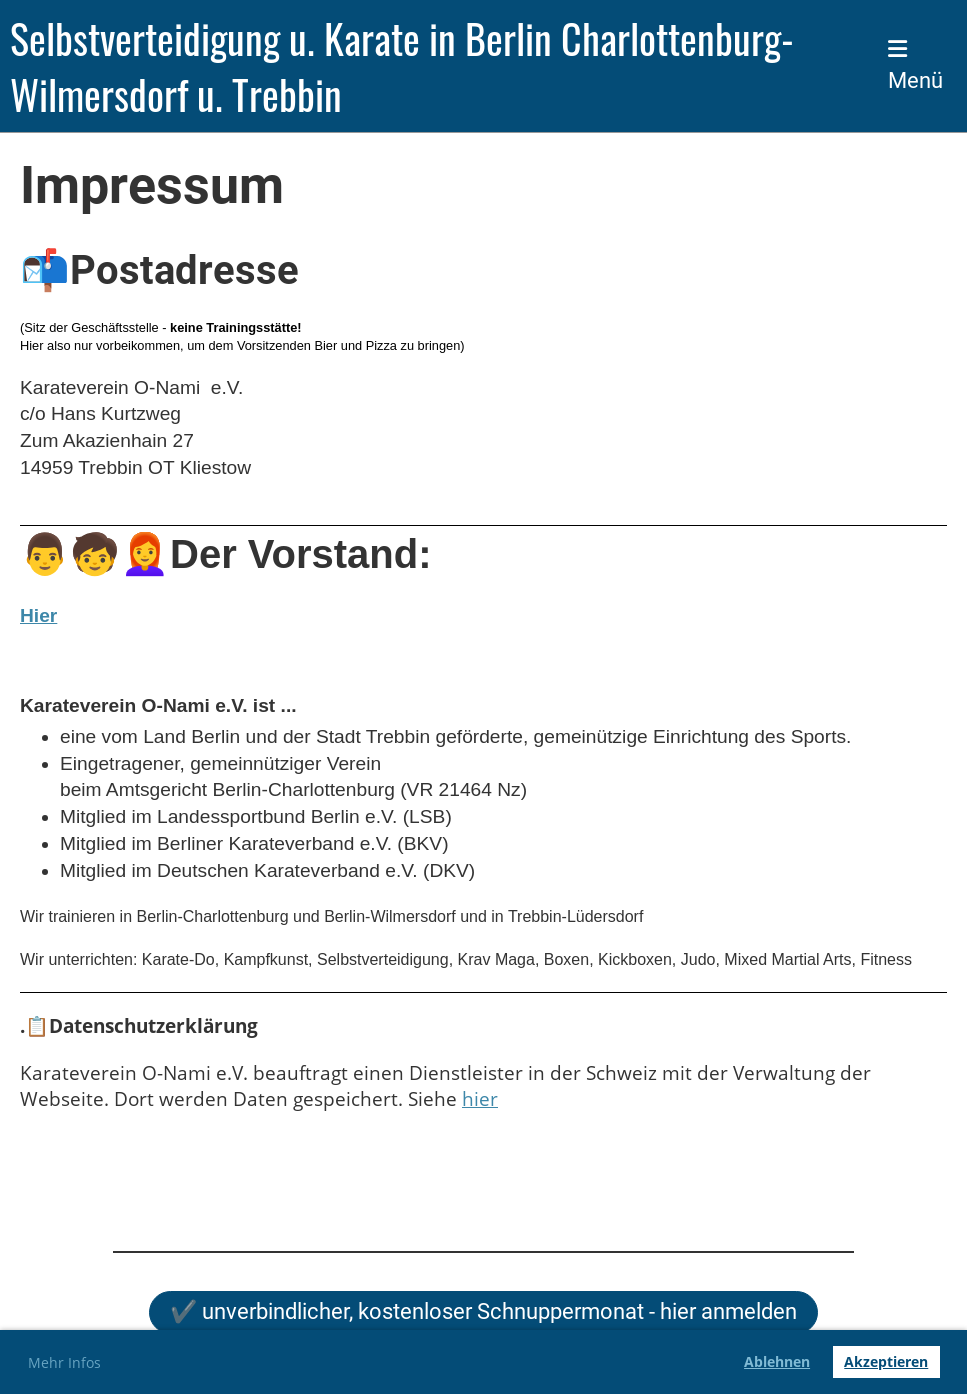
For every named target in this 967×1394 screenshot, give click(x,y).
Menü (915, 65)
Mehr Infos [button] (64, 1362)
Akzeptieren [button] (886, 1361)
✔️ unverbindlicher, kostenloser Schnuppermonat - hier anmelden (483, 1311)
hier (480, 1098)
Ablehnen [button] (777, 1361)
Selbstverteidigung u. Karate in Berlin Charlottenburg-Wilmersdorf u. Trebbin (402, 66)
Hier (38, 615)
